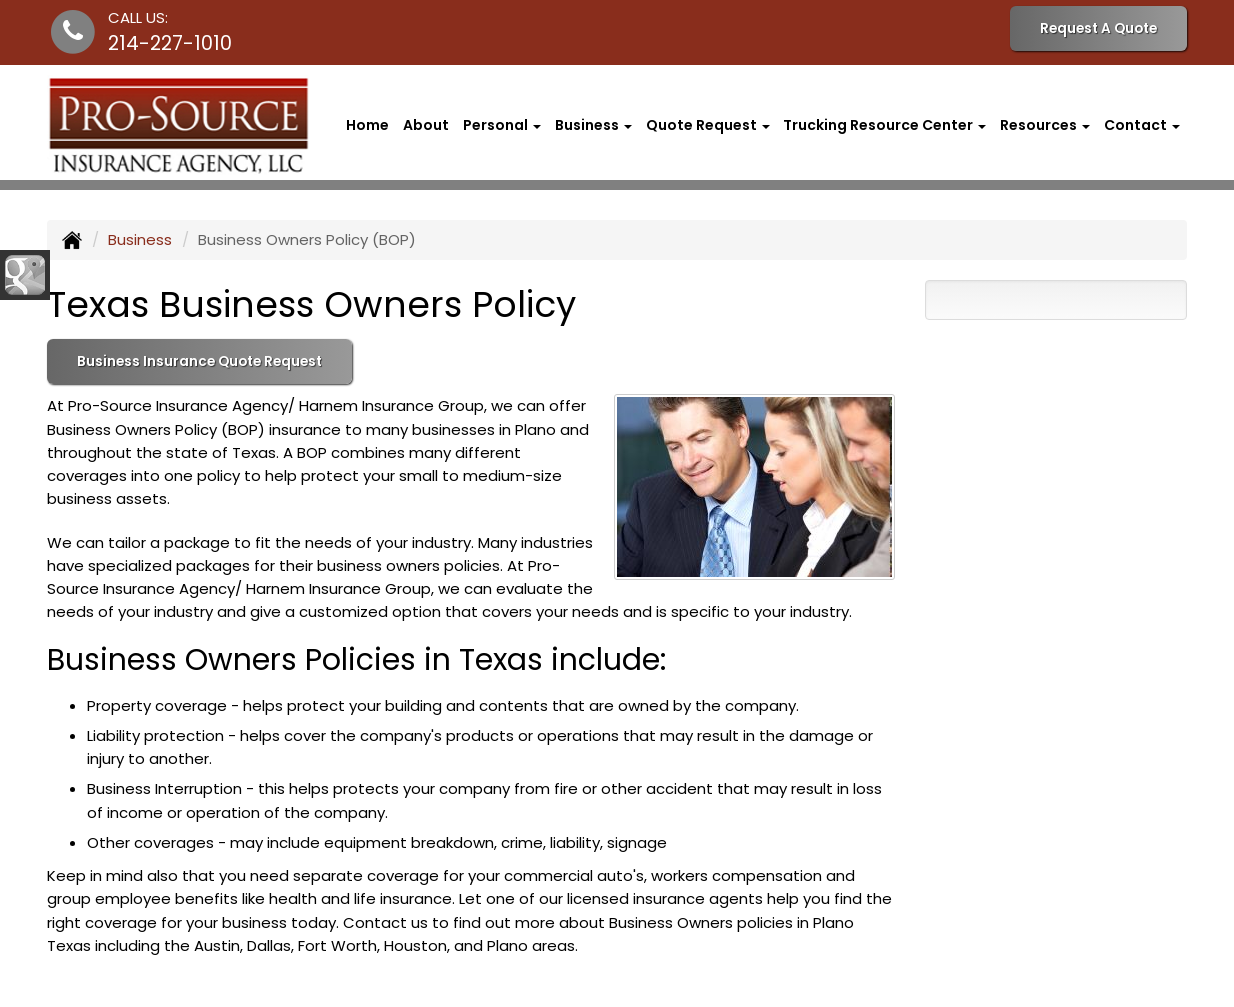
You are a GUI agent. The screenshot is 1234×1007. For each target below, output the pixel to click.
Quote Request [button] (708, 125)
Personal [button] (502, 125)
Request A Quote (1098, 28)
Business (140, 239)
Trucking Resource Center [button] (884, 125)
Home (367, 125)
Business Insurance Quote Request (199, 361)
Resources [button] (1045, 125)
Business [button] (593, 125)
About (426, 125)
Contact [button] (1142, 125)
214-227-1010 (170, 43)
